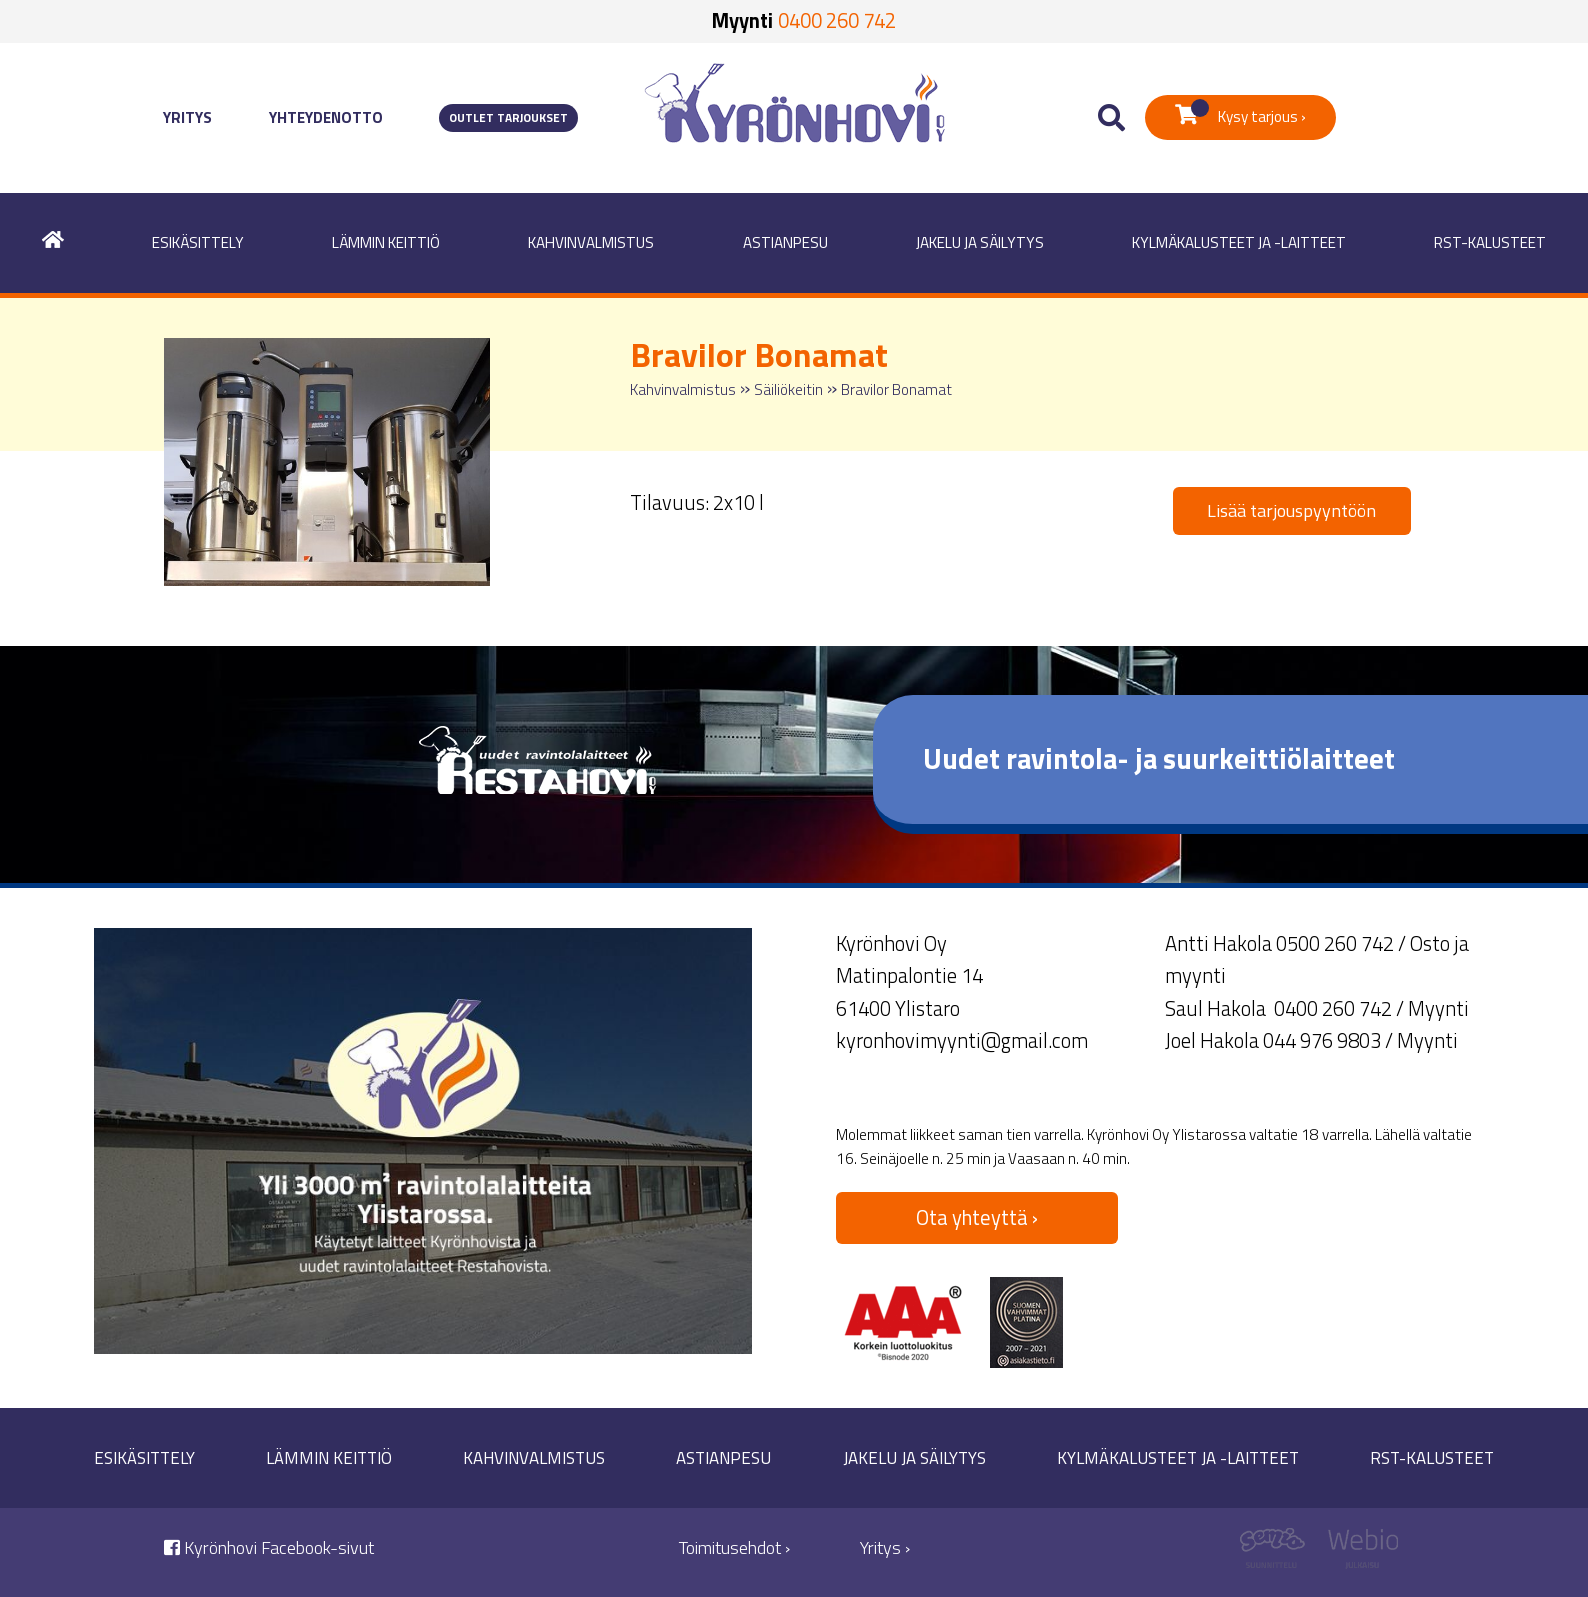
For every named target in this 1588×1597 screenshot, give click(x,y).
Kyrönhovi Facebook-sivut (269, 1547)
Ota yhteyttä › (977, 1217)
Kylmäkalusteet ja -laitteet (1239, 242)
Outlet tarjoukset (508, 118)
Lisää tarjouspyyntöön (1291, 510)
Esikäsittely (198, 242)
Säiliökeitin (788, 389)
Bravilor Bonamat (896, 389)
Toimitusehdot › (734, 1547)
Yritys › (885, 1547)
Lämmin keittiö (386, 242)
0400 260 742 (837, 20)
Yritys (187, 117)
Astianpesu (785, 242)
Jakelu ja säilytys (980, 242)
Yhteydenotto (326, 117)
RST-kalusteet (1490, 242)
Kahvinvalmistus (591, 242)
